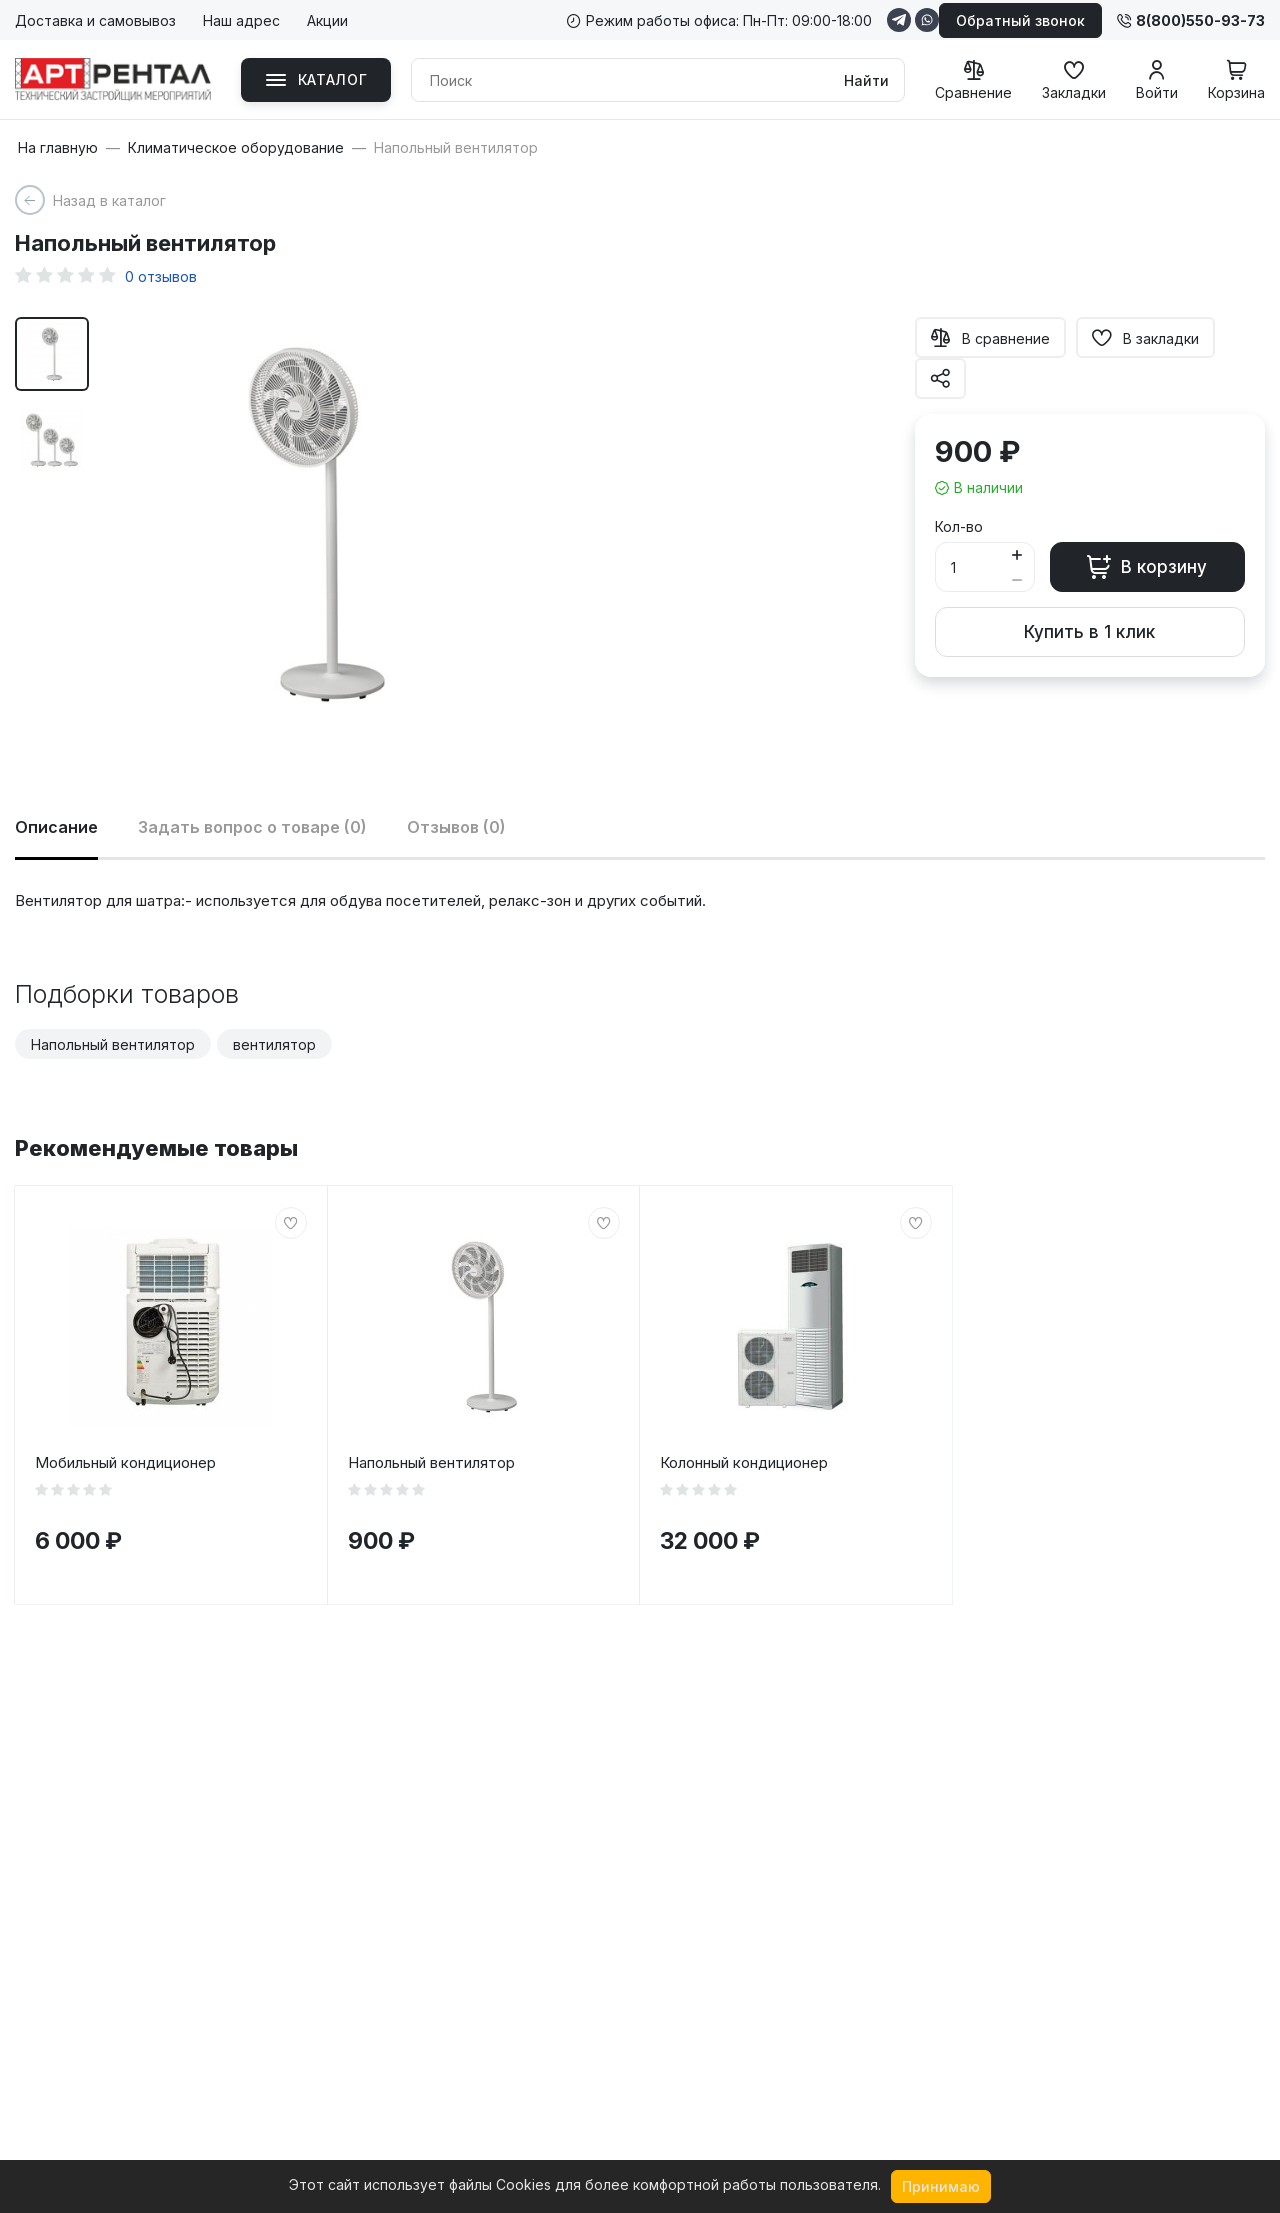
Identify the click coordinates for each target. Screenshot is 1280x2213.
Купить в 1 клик (1089, 632)
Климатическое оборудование (236, 148)
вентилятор (274, 1044)
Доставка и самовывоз (95, 20)
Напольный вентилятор (113, 1044)
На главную (58, 148)
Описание (56, 827)
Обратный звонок (1020, 20)
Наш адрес (241, 20)
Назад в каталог (109, 200)
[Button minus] (1017, 579)
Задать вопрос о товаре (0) (252, 827)
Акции (327, 20)
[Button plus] (1017, 554)
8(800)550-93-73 (1191, 20)
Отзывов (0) (456, 827)
